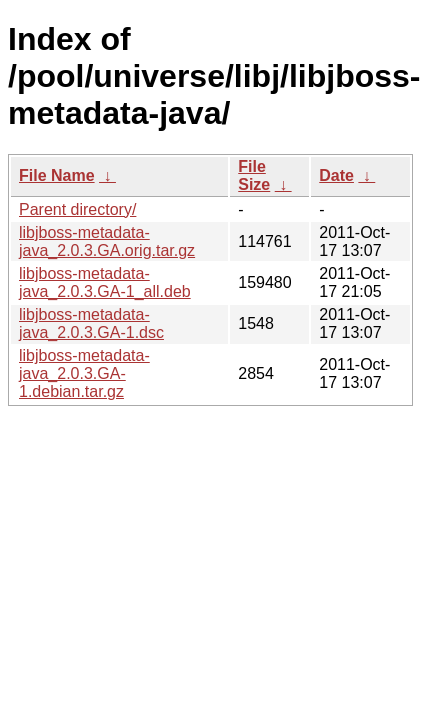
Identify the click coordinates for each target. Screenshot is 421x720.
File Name (57, 175)
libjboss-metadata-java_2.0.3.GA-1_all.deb (105, 282)
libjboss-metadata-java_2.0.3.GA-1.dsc (91, 323)
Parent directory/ (77, 209)
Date (336, 175)
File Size (254, 175)
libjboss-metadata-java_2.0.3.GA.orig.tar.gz (107, 241)
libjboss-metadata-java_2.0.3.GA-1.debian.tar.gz (84, 373)
